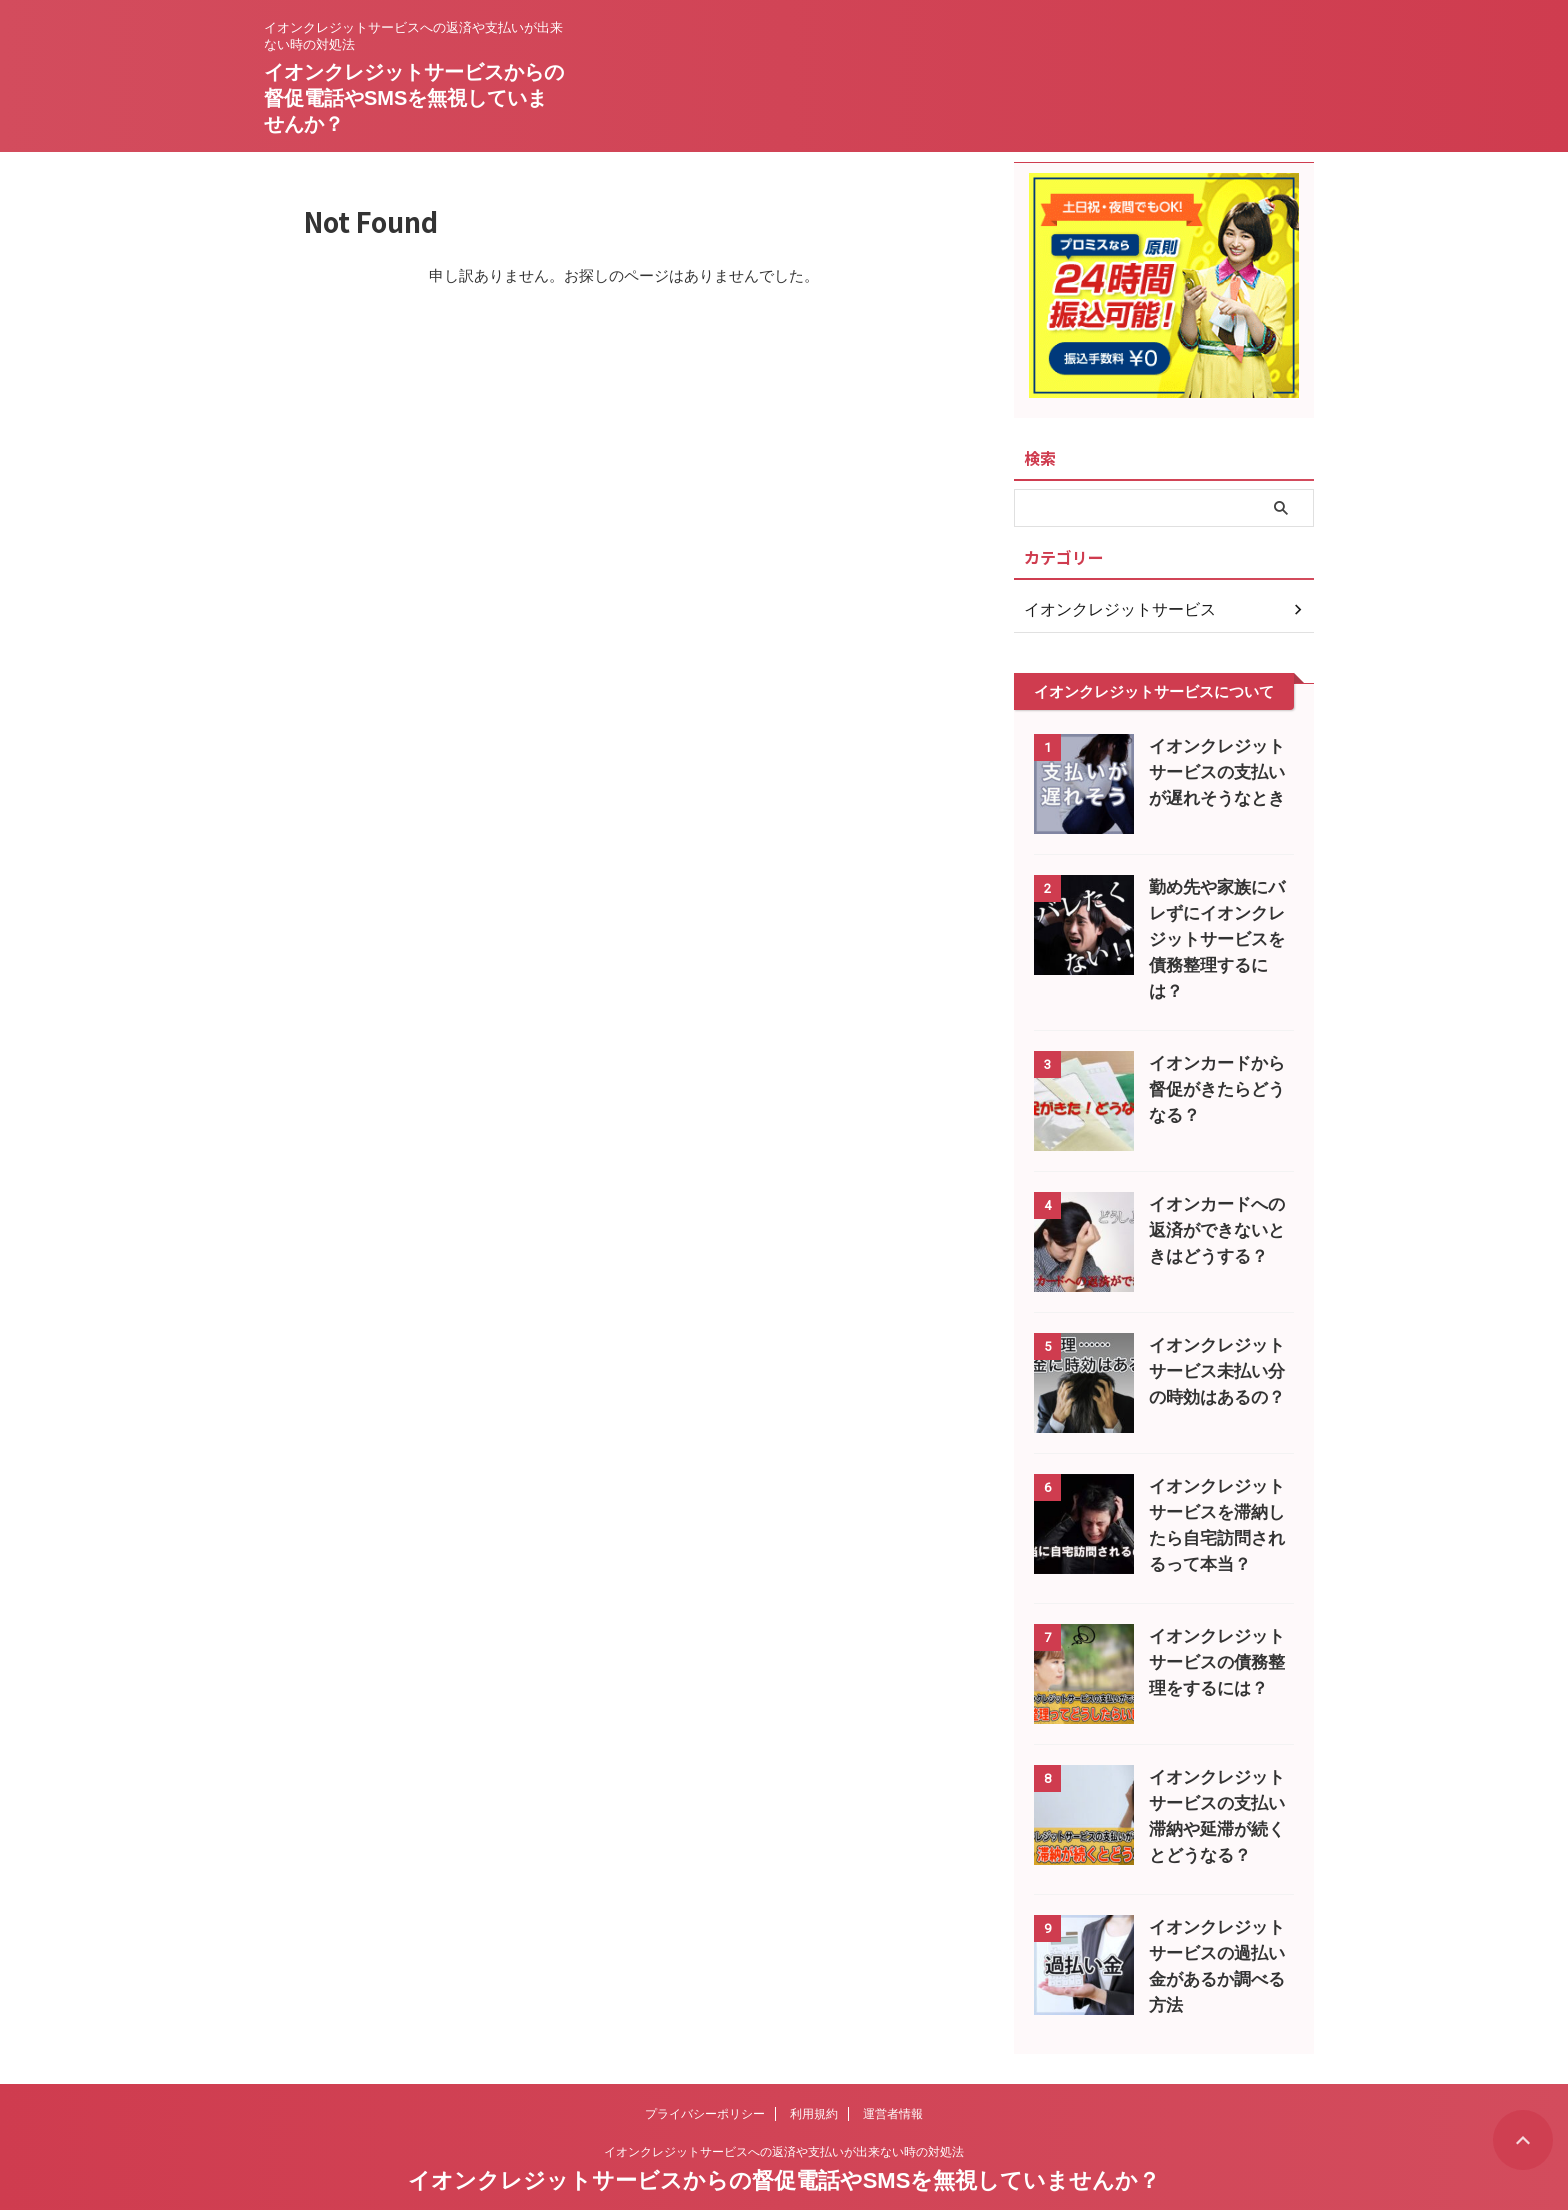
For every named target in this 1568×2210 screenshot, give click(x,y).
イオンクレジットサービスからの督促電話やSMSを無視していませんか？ (414, 98)
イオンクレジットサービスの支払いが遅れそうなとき (1216, 772)
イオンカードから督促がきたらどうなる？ (1216, 1063)
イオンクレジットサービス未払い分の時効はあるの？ (1216, 1345)
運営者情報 (893, 2079)
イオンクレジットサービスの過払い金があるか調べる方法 (1216, 1927)
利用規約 (814, 2079)
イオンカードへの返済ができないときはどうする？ (1216, 1204)
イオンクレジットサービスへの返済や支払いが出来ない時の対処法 (784, 2117)
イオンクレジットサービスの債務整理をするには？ (1216, 1636)
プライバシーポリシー (705, 2079)
